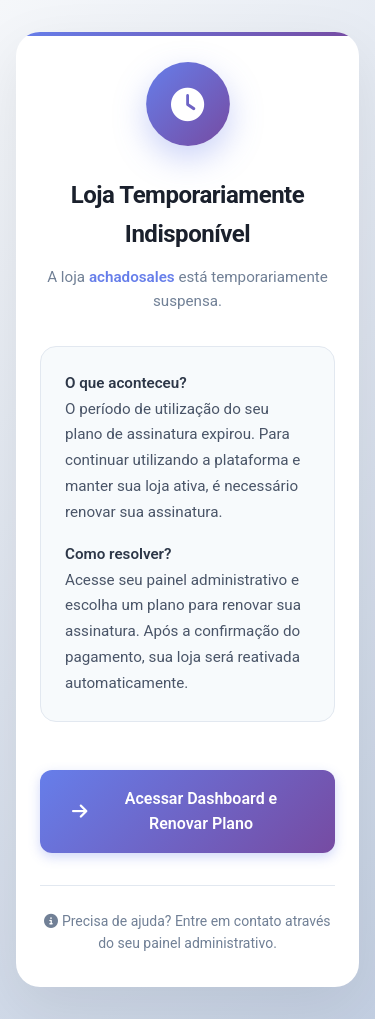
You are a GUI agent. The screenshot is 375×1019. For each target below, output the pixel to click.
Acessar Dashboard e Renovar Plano (174, 811)
